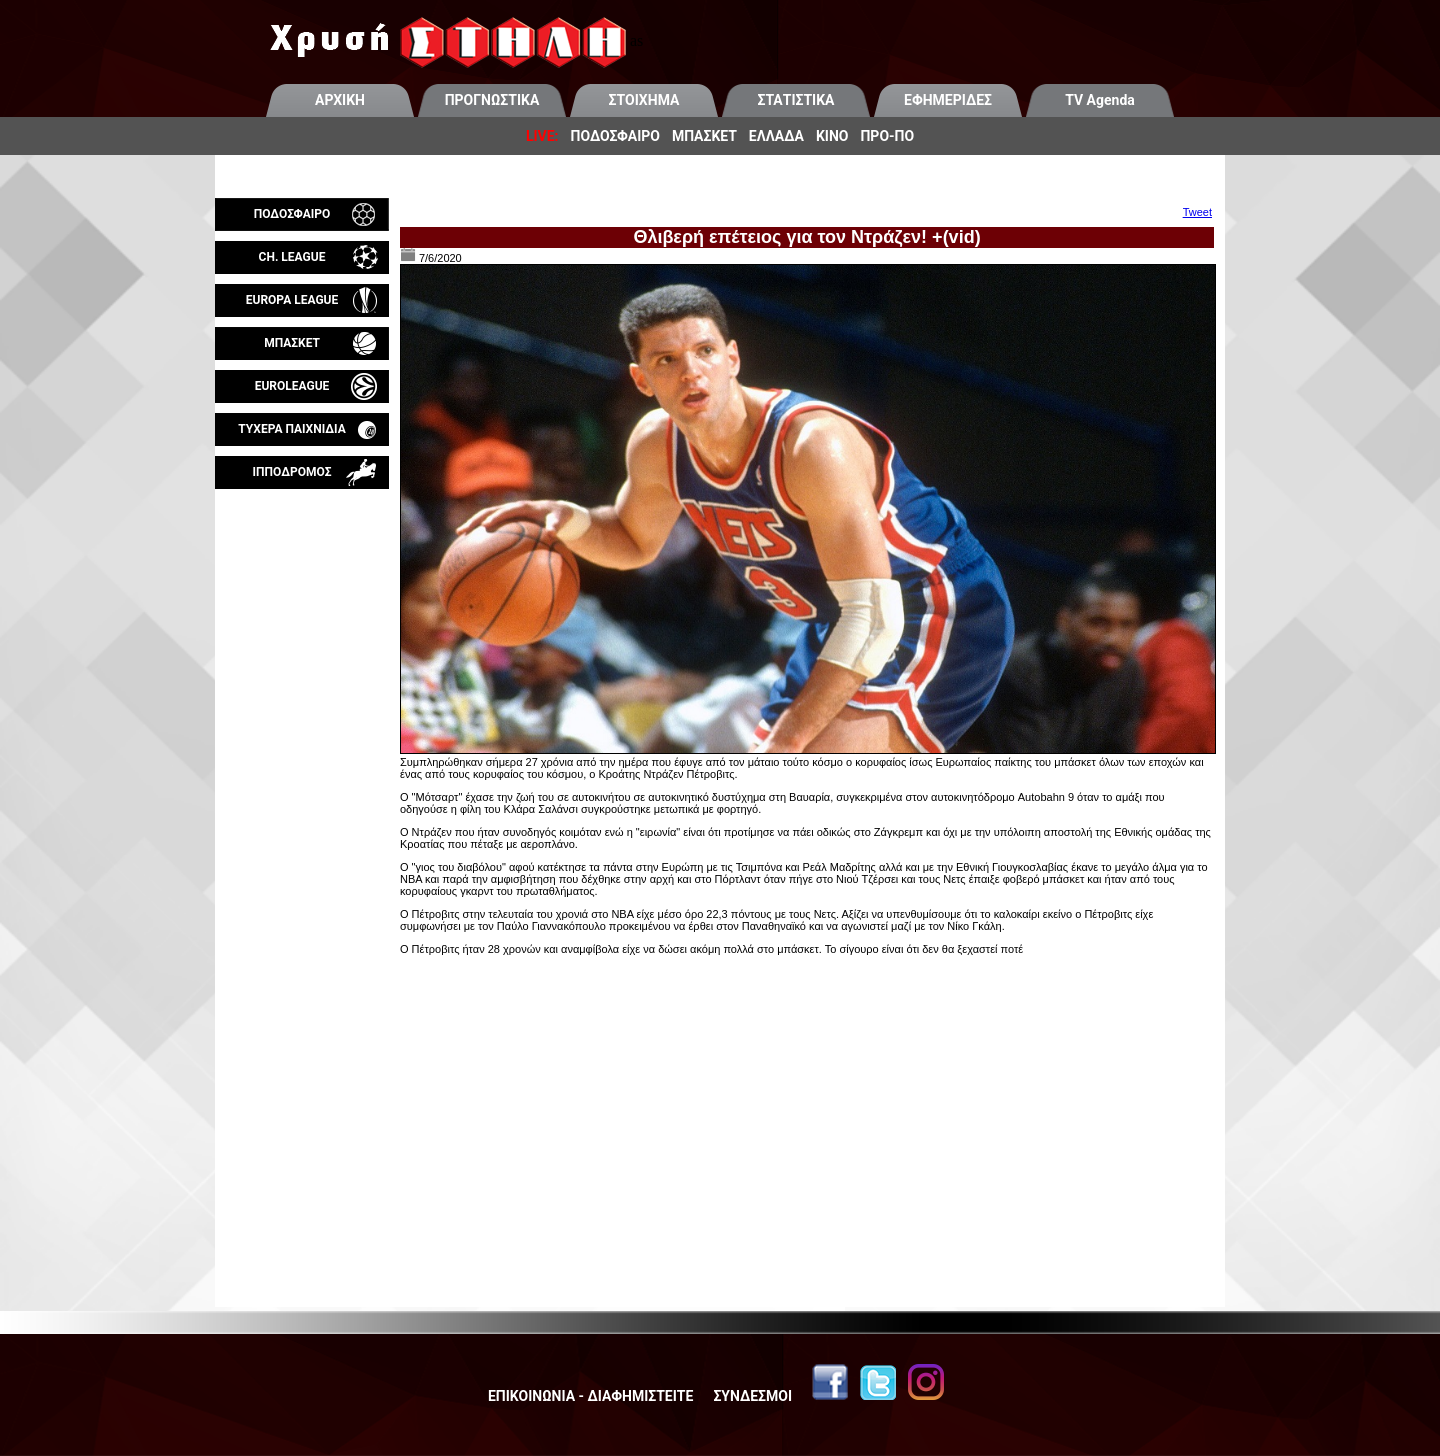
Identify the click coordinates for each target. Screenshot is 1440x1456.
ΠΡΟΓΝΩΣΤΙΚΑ (492, 100)
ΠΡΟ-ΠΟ (887, 136)
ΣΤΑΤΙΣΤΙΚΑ (795, 100)
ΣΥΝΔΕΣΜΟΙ (752, 1396)
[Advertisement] (302, 724)
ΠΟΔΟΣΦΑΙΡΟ (615, 136)
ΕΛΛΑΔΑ (776, 136)
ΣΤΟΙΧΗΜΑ (644, 100)
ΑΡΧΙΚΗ (340, 100)
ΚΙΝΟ (832, 136)
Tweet (1197, 212)
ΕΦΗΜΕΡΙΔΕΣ (948, 100)
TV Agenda (1100, 100)
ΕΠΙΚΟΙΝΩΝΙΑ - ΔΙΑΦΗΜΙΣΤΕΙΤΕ (590, 1396)
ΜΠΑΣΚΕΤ (704, 136)
